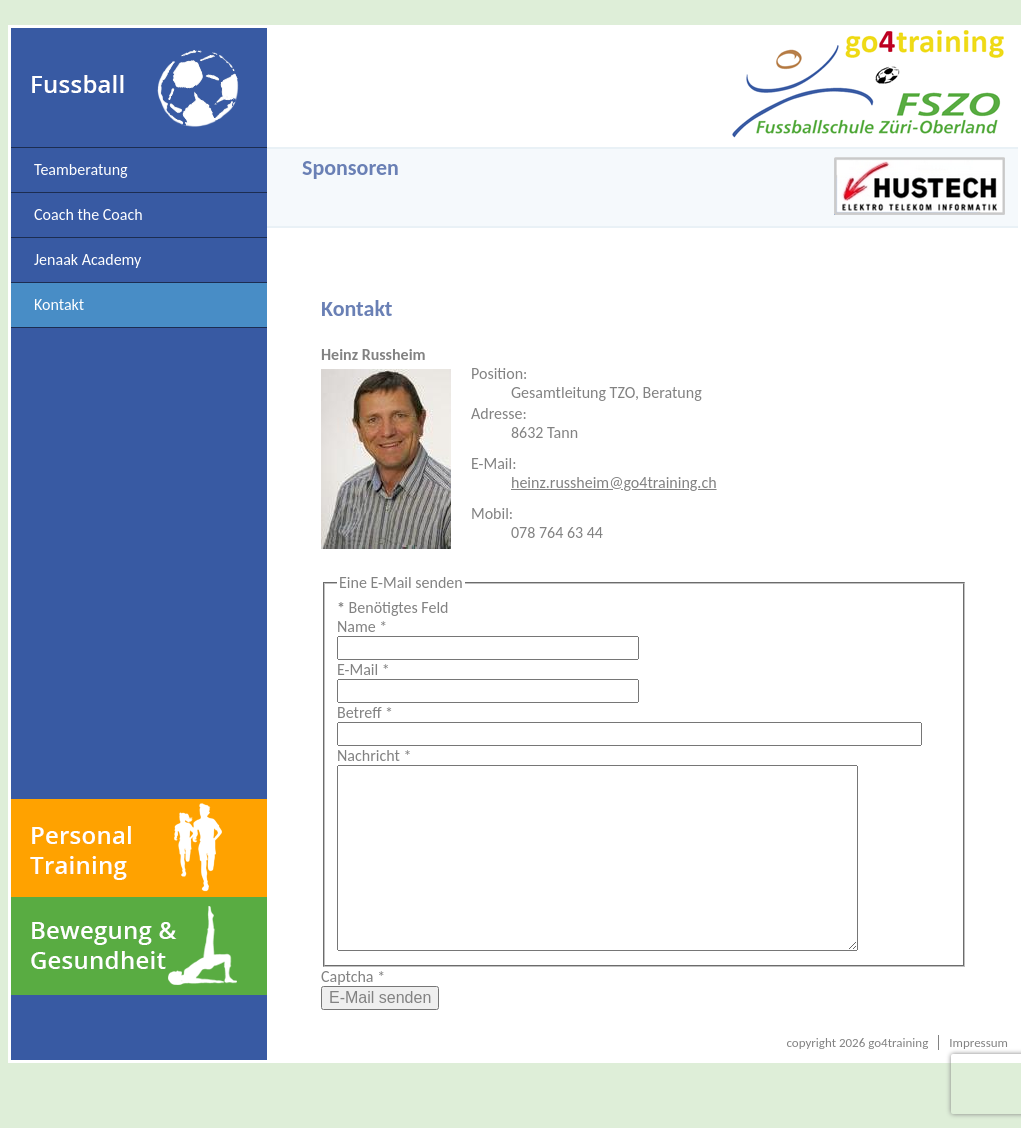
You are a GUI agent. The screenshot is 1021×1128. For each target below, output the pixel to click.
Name (362, 626)
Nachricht (374, 755)
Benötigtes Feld (392, 607)
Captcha (353, 1016)
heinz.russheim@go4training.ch (614, 482)
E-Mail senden (380, 1037)
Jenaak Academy (87, 259)
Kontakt (59, 304)
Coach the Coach (88, 214)
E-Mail (363, 669)
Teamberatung (81, 169)
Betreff (365, 712)
